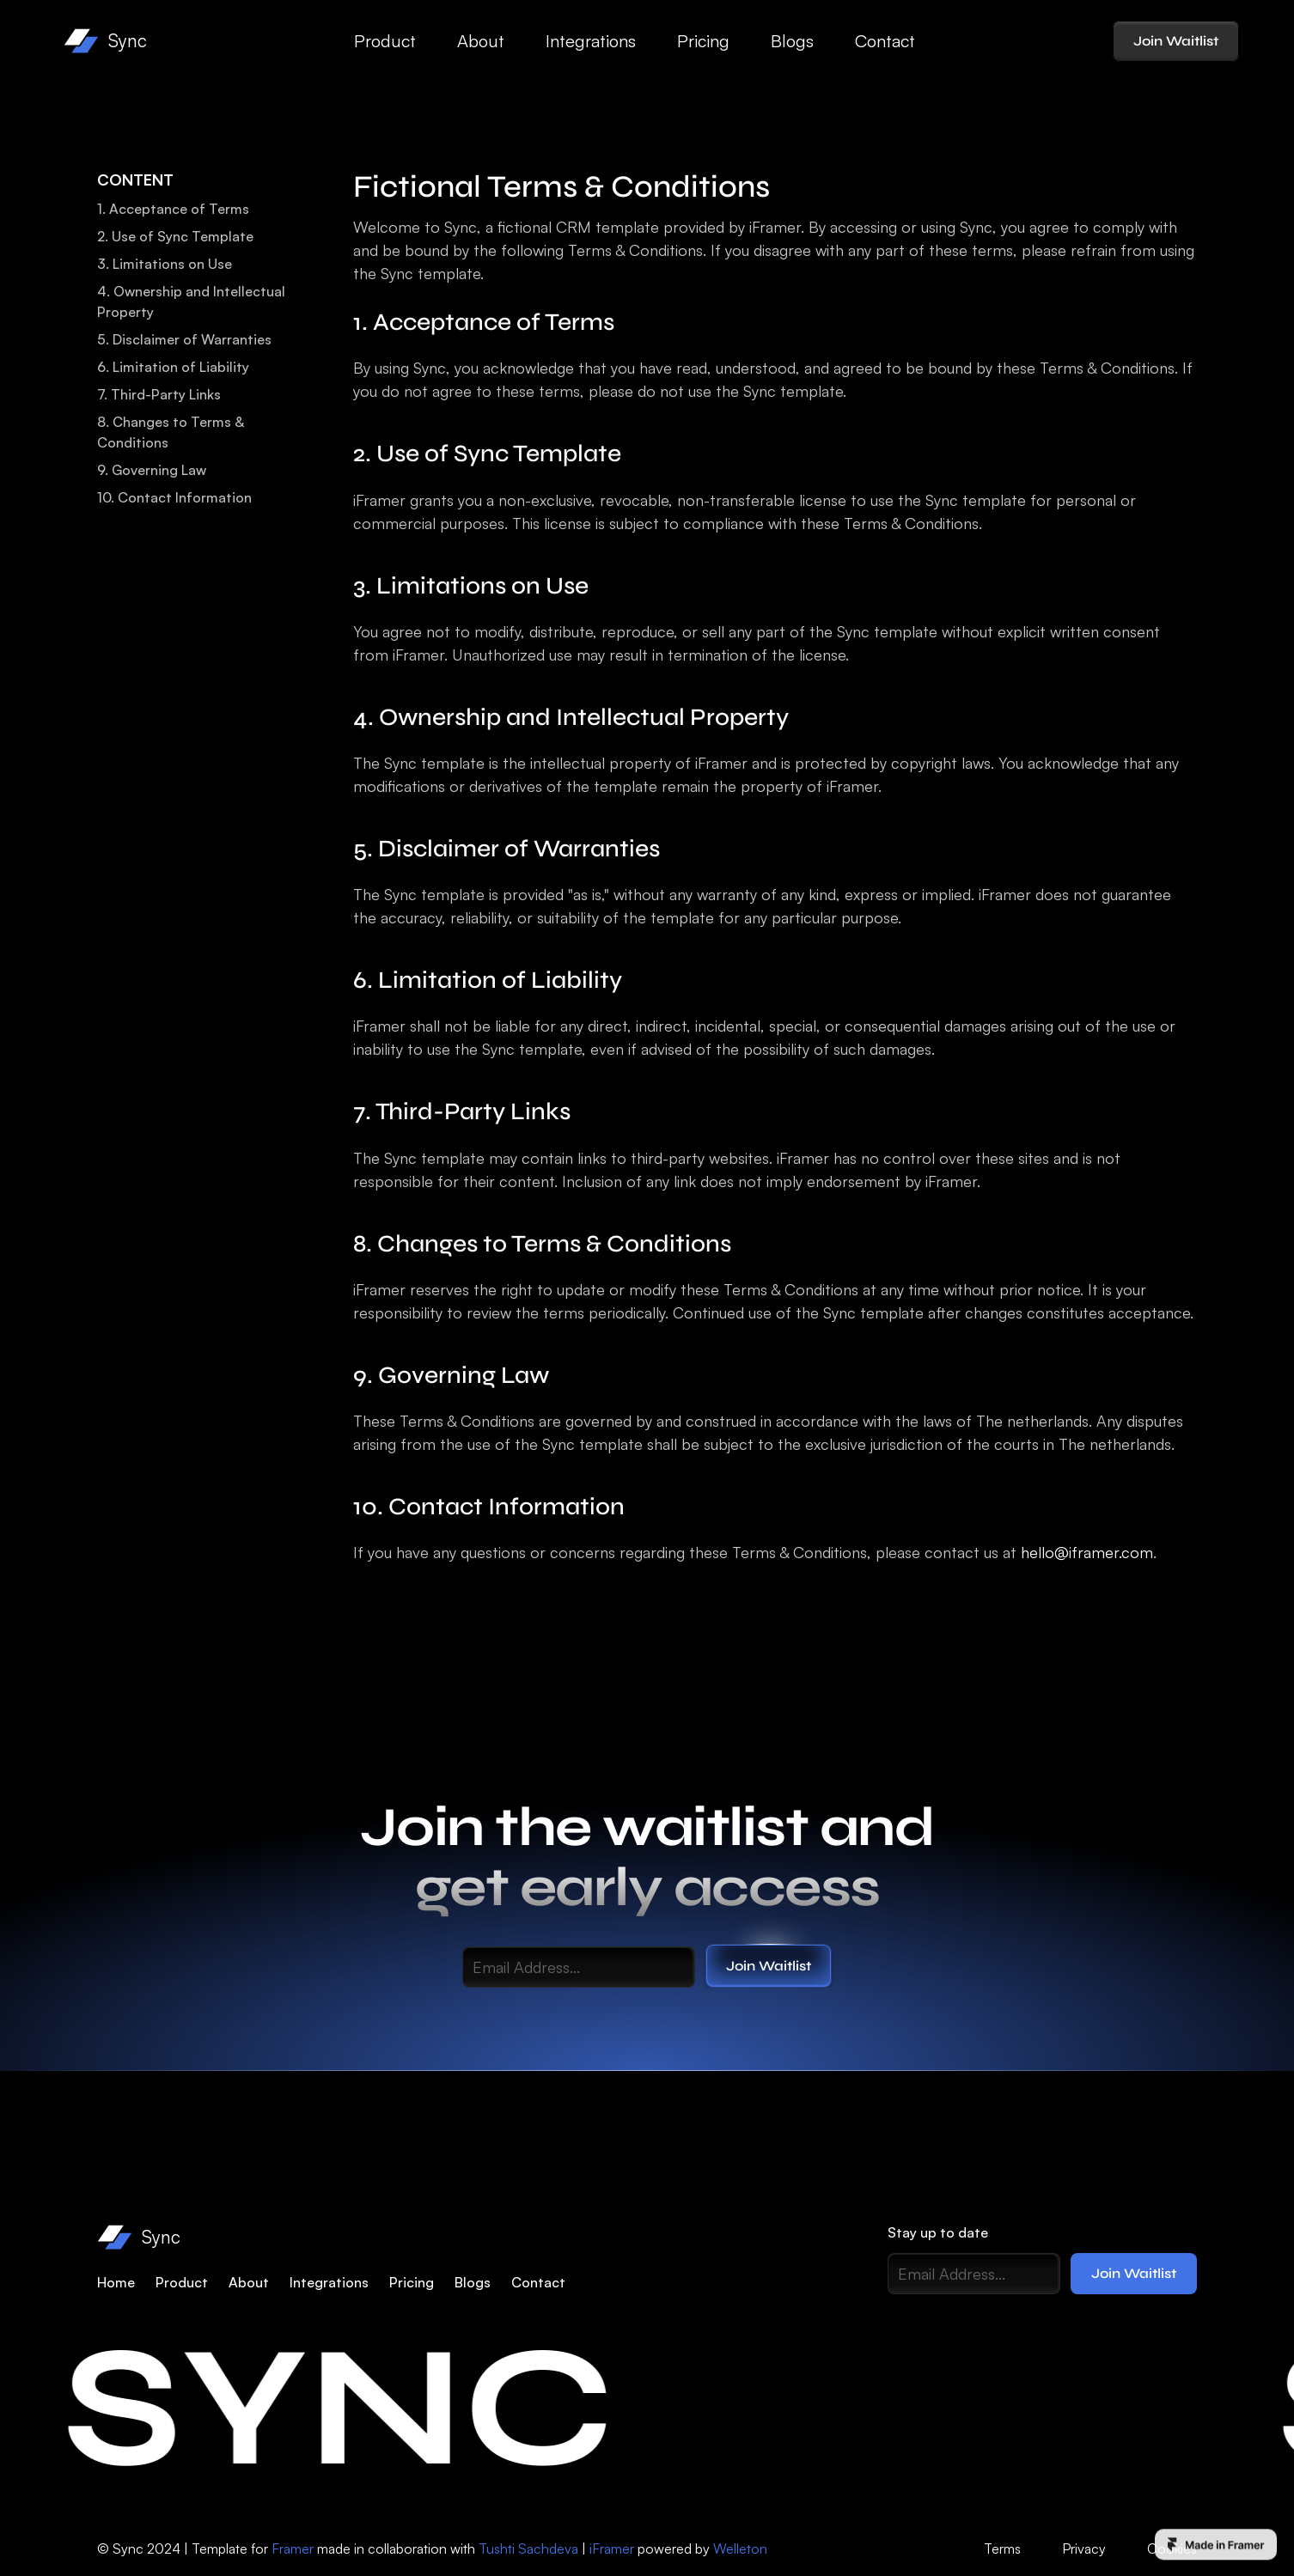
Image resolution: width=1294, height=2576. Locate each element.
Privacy (1084, 2548)
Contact (885, 41)
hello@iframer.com (1087, 1552)
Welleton (740, 2548)
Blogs (792, 41)
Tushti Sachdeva (528, 2548)
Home (116, 2282)
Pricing (703, 41)
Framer (293, 2548)
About (480, 41)
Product (385, 41)
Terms (1002, 2548)
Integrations (591, 41)
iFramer (611, 2548)
